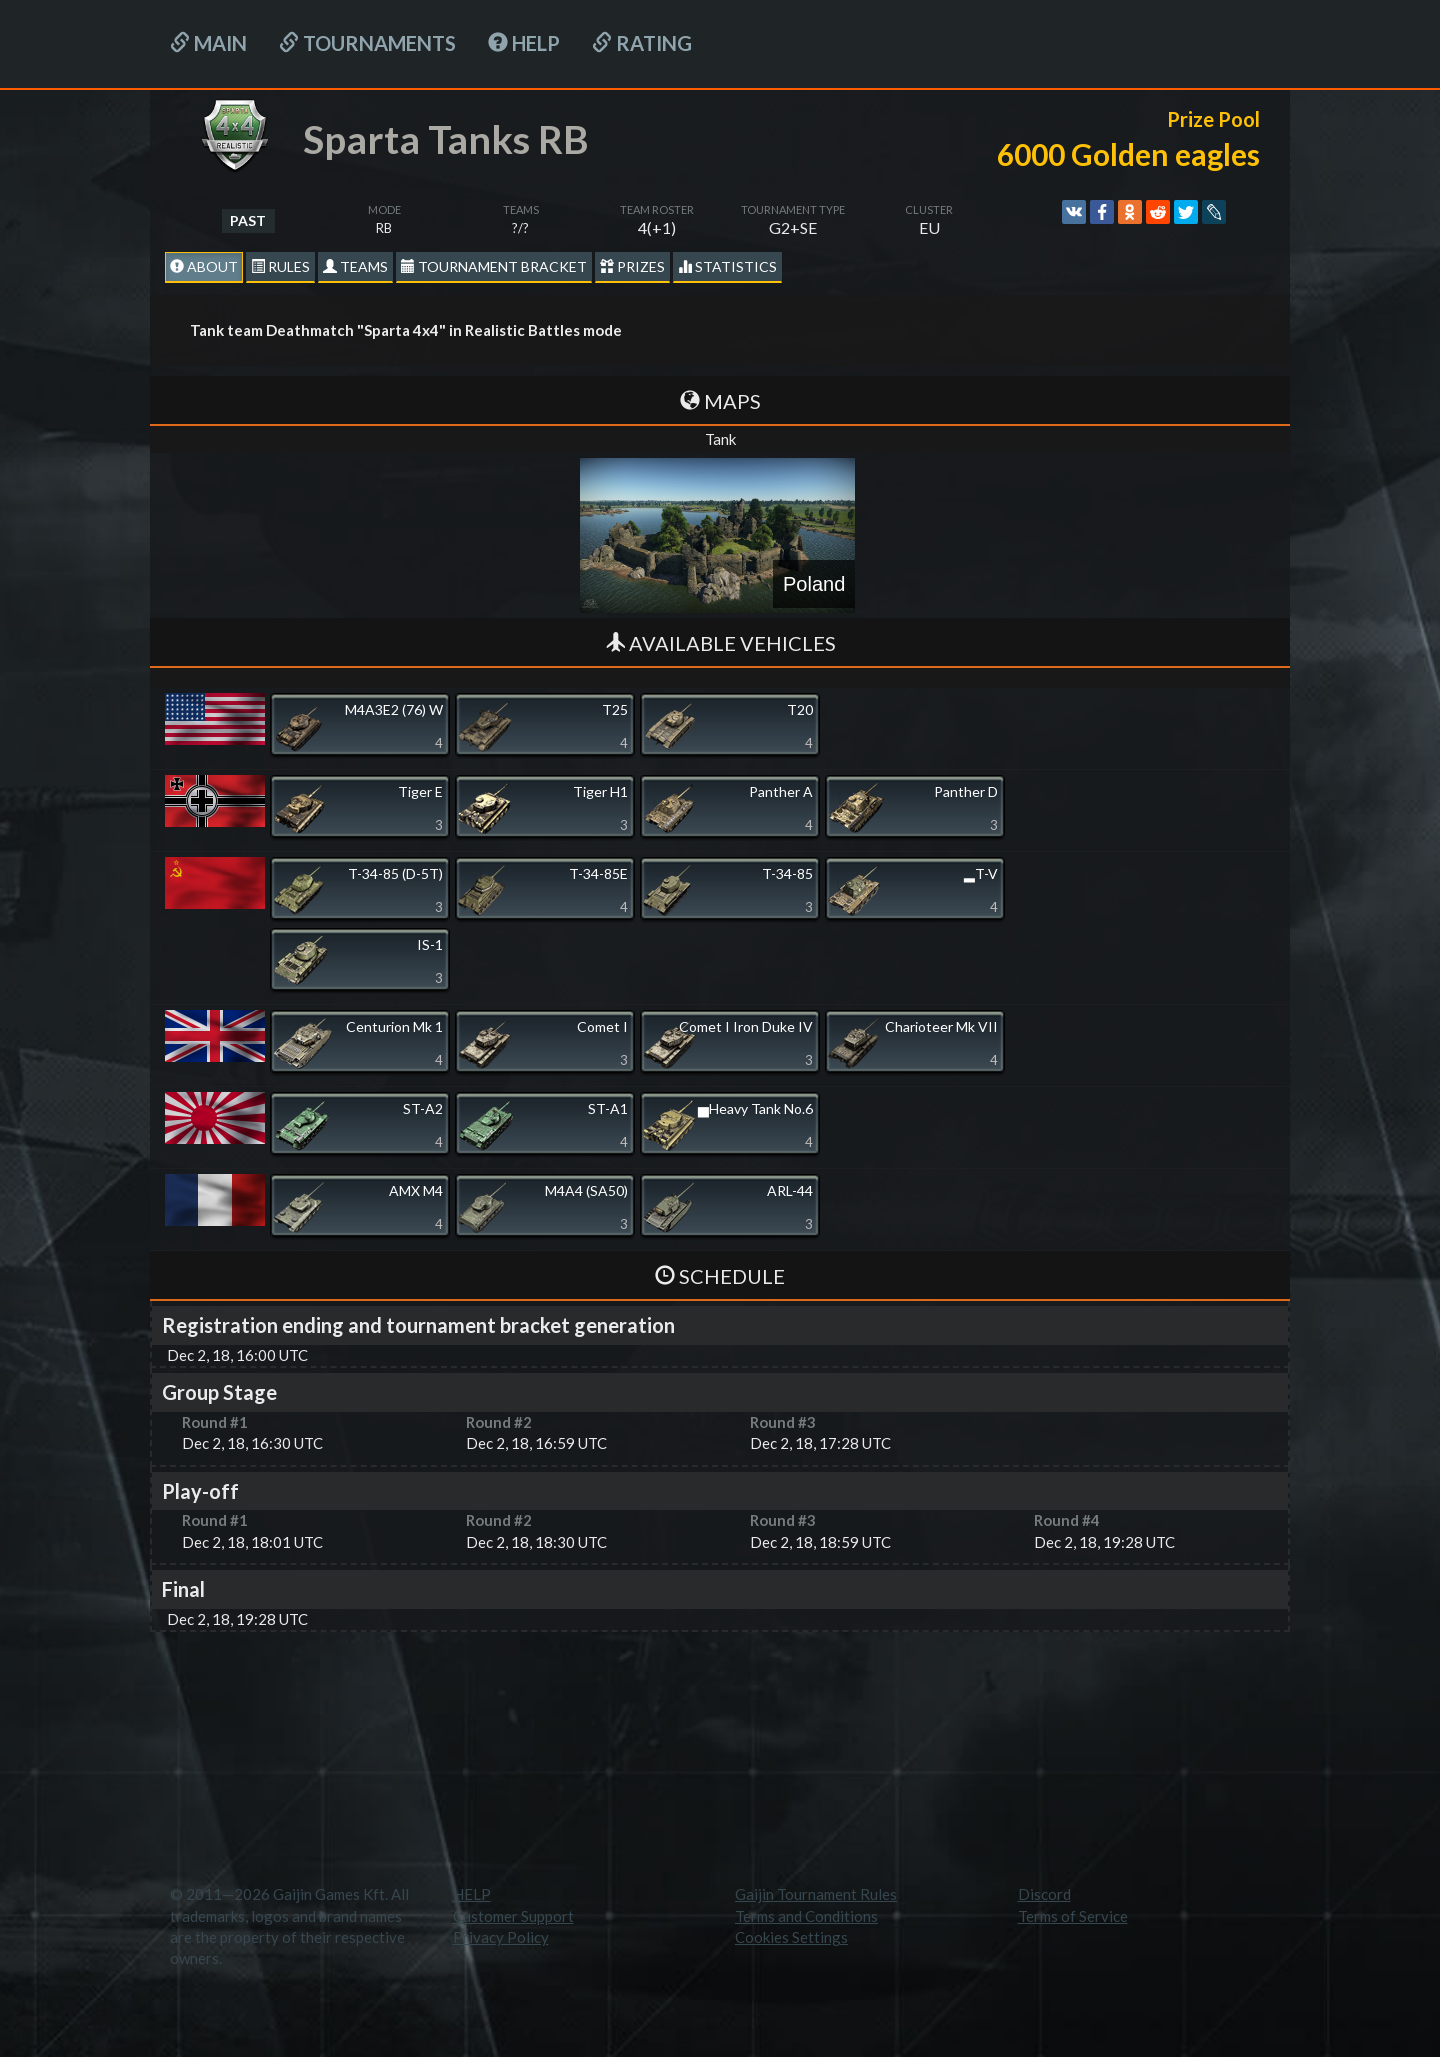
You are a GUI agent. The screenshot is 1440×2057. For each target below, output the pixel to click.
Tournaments (367, 43)
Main (208, 43)
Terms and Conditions (806, 1916)
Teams (355, 266)
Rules (280, 266)
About (204, 266)
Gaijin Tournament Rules (816, 1894)
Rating (642, 43)
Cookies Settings (791, 1937)
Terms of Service (1073, 1916)
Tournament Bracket (494, 266)
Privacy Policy (501, 1937)
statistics (727, 266)
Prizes (632, 266)
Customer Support (513, 1916)
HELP (524, 43)
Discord (1044, 1894)
